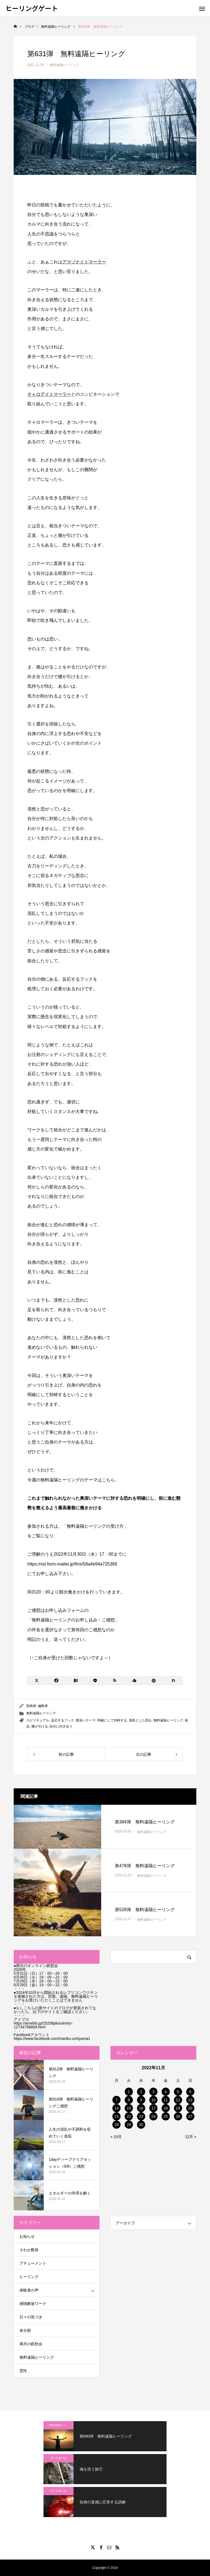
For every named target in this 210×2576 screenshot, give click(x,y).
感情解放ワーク (32, 2303)
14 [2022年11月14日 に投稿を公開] (117, 2108)
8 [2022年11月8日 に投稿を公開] (129, 2100)
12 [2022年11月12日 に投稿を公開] (178, 2100)
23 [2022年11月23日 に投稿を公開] (141, 2116)
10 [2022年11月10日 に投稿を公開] (153, 2100)
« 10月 (116, 2136)
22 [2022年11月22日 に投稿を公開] (129, 2116)
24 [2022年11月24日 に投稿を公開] (153, 2116)
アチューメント (32, 2263)
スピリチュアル (37, 1720)
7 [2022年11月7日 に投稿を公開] (117, 2100)
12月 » (190, 2136)
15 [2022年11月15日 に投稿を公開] (129, 2108)
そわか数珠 (29, 2250)
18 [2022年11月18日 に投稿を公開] (166, 2108)
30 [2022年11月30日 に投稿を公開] (141, 2124)
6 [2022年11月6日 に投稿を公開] (190, 2092)
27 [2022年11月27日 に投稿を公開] (190, 2116)
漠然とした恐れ (140, 1720)
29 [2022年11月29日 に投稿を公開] (129, 2124)
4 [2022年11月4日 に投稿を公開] (166, 2092)
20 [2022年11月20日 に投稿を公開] (190, 2108)
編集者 (43, 1706)
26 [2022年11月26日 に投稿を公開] (178, 2116)
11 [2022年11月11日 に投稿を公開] (166, 2100)
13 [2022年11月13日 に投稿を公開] (190, 2100)
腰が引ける (39, 1726)
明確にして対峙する (112, 1720)
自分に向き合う (60, 1726)
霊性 (23, 2371)
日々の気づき (30, 2317)
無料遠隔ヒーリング (64, 65)
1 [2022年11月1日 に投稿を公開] (129, 2092)
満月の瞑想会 (30, 2344)
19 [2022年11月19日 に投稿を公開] (178, 2108)
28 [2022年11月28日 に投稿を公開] (117, 2124)
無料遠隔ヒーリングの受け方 (95, 1526)
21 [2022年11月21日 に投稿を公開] (117, 2116)
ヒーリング (29, 2277)
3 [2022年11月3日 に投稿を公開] (153, 2092)
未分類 (25, 2330)
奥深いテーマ (85, 1720)
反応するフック (62, 1720)
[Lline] (95, 1680)
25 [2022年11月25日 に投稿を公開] (166, 2116)
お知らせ (27, 2236)
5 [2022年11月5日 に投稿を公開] (178, 2092)
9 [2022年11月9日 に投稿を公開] (141, 2100)
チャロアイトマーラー (49, 394)
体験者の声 (29, 2290)
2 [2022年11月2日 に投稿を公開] (141, 2092)
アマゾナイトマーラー (84, 262)
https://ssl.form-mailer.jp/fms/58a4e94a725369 (72, 1564)
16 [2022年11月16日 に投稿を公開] (141, 2108)
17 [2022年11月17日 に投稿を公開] (153, 2108)
